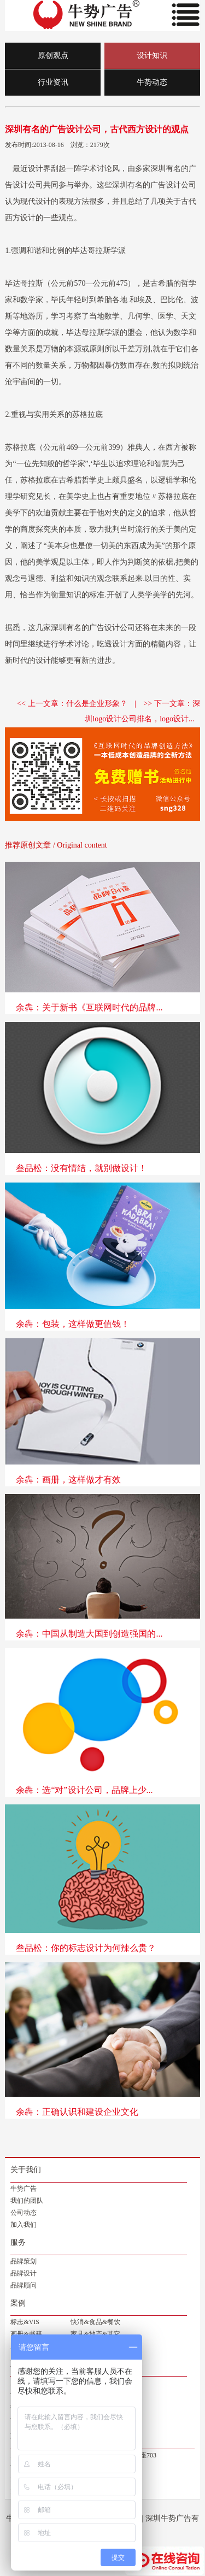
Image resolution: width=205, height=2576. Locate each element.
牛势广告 (23, 2188)
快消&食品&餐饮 (95, 2322)
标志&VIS (24, 2322)
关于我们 (25, 2170)
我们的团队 (26, 2200)
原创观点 (53, 55)
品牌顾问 (23, 2285)
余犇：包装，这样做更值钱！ (73, 1323)
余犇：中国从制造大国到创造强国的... (89, 1633)
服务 (18, 2242)
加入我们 (23, 2224)
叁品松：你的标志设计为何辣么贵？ (86, 1947)
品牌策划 (23, 2261)
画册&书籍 (26, 2334)
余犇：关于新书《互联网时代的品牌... (89, 1007)
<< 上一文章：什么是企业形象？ (72, 703)
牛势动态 (152, 82)
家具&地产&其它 (95, 2334)
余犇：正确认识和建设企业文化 (77, 2111)
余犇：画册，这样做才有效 (68, 1479)
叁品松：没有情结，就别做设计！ (81, 1168)
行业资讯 (53, 82)
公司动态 (23, 2212)
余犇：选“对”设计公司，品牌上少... (84, 1790)
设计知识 (152, 55)
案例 (18, 2303)
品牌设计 (23, 2273)
